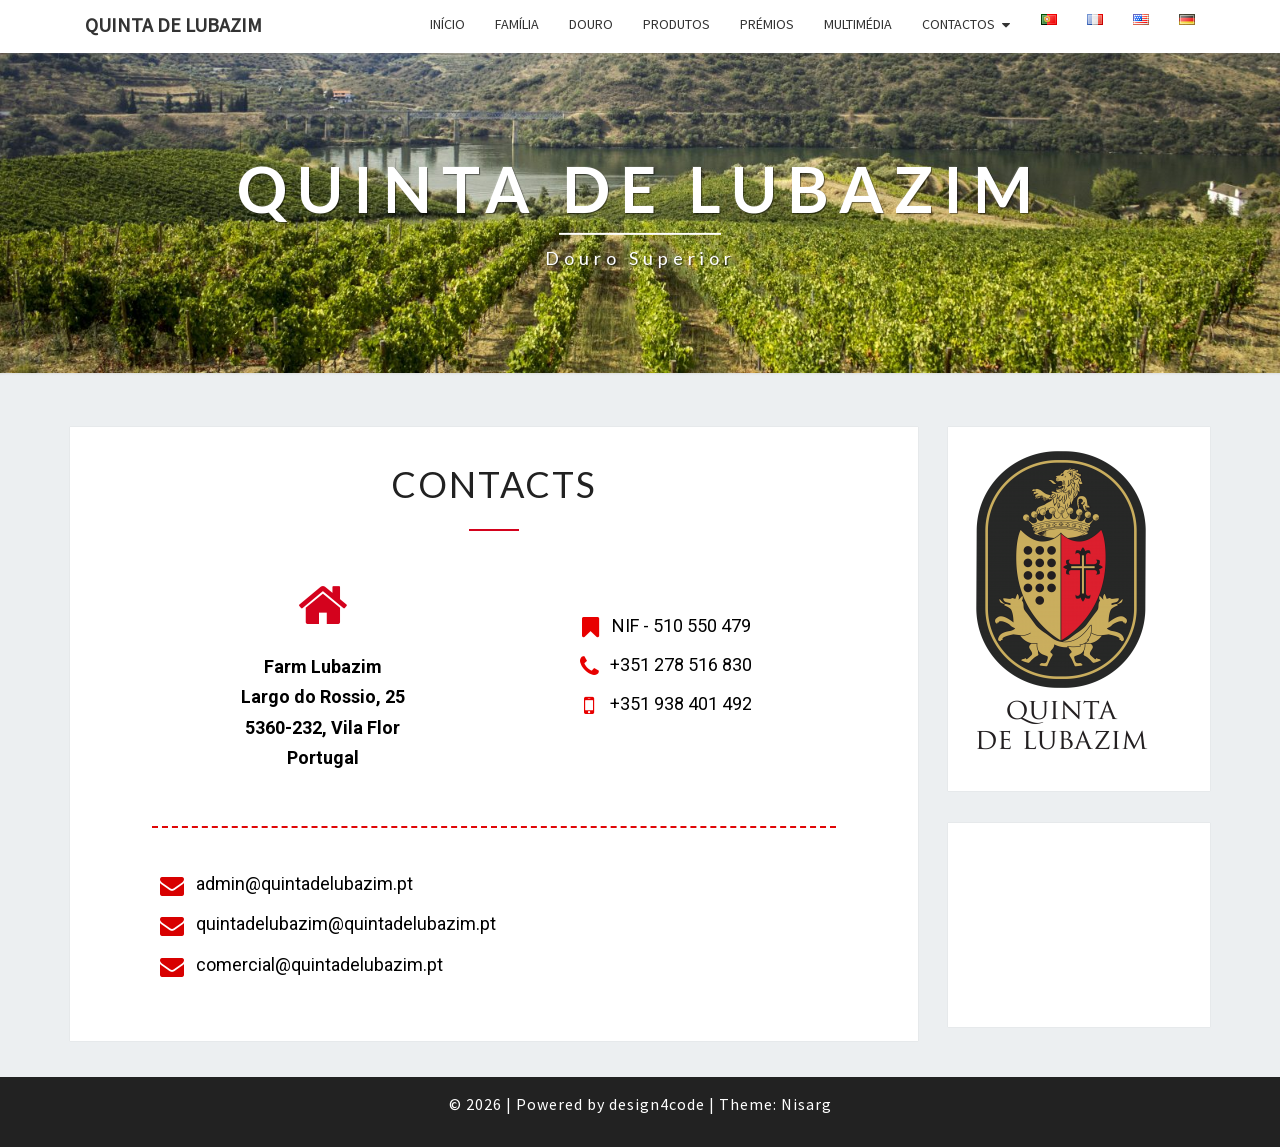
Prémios (767, 24)
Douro (591, 24)
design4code (657, 1104)
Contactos (958, 24)
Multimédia (858, 24)
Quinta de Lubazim (173, 24)
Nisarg (806, 1104)
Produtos (676, 24)
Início (447, 24)
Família (517, 24)
